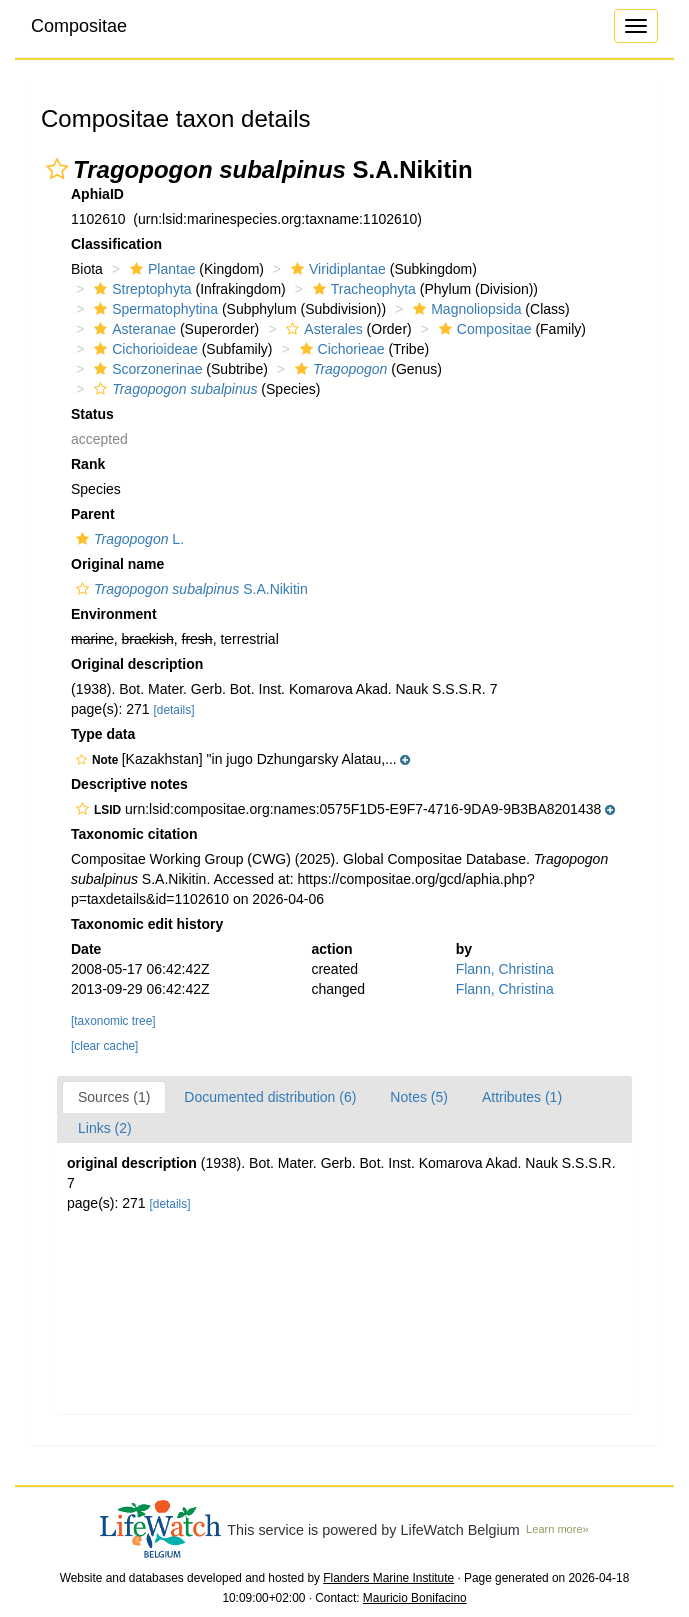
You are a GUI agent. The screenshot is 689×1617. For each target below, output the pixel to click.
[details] (174, 710)
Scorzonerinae (145, 369)
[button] (57, 169)
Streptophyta (140, 289)
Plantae (160, 269)
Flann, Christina (505, 969)
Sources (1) (114, 1097)
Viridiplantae (336, 269)
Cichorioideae (143, 349)
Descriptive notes (129, 784)
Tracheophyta (362, 289)
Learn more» (557, 1529)
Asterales (321, 329)
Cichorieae (340, 349)
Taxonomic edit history (147, 924)
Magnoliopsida (464, 309)
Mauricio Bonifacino (415, 1598)
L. (127, 539)
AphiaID (97, 194)
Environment (114, 614)
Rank (88, 464)
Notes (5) (419, 1097)
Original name (117, 564)
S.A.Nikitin (189, 589)
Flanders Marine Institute (388, 1578)
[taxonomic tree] (113, 1021)
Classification (116, 244)
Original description (137, 664)
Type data (103, 734)
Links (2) (105, 1128)
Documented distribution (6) (270, 1097)
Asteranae (132, 329)
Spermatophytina (153, 309)
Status (92, 414)
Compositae (79, 26)
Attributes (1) (522, 1097)
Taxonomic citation (134, 834)
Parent (93, 514)
